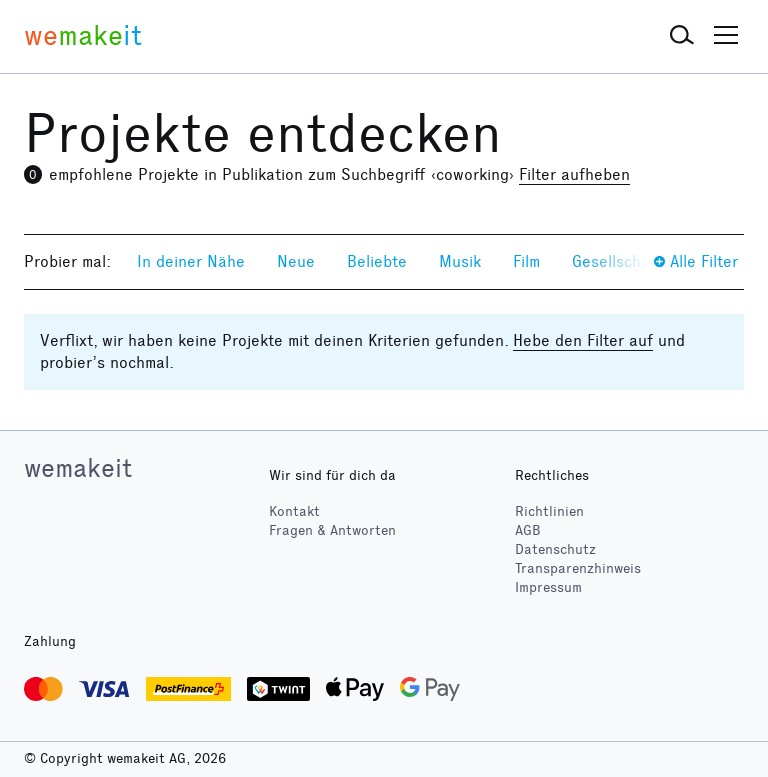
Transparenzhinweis (578, 568)
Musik (460, 261)
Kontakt (294, 511)
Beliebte (377, 261)
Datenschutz (555, 549)
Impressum (548, 587)
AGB (528, 530)
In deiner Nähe (191, 261)
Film (526, 261)
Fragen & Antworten (332, 530)
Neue (296, 261)
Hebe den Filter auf (583, 340)
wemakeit (78, 468)
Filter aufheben (574, 174)
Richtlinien (549, 511)
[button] (682, 36)
